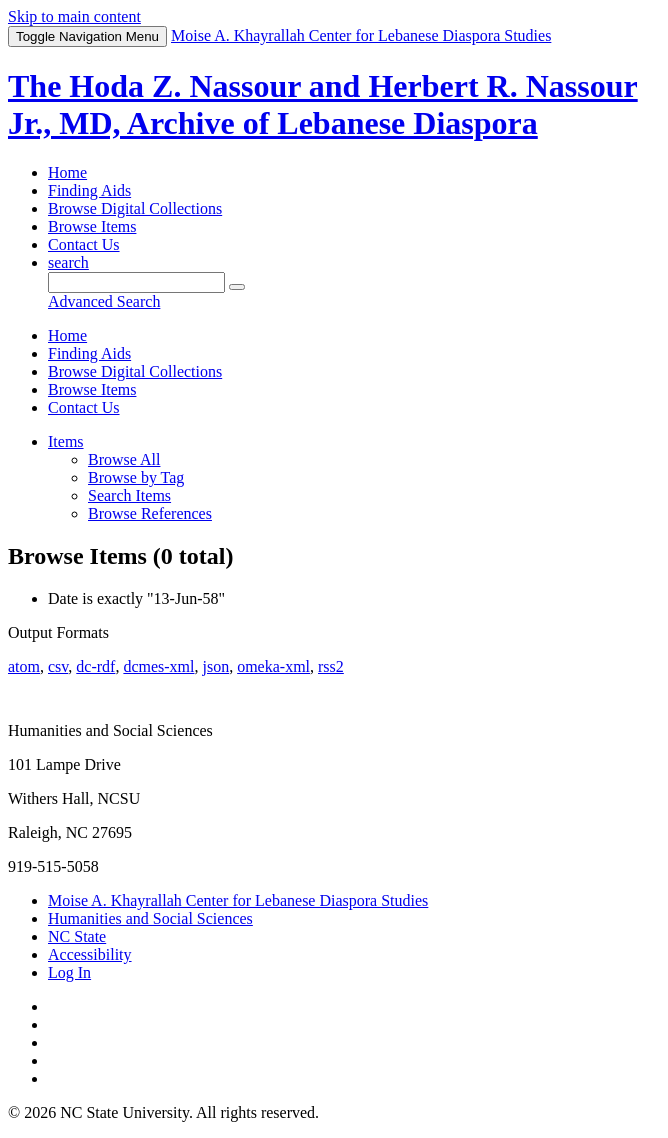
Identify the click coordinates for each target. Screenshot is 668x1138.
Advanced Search (104, 301)
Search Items (129, 495)
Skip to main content (74, 16)
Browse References (150, 513)
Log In (69, 972)
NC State (77, 936)
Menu (87, 36)
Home (67, 172)
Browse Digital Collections (135, 208)
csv (58, 666)
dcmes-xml (158, 666)
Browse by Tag (136, 477)
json (215, 666)
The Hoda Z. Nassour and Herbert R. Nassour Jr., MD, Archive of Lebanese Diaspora (323, 104)
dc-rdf (95, 666)
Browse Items (92, 226)
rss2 (331, 666)
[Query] (136, 282)
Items (66, 441)
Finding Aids (89, 190)
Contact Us (84, 244)
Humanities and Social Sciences (150, 918)
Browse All (124, 459)
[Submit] (237, 287)
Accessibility (90, 954)
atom (24, 666)
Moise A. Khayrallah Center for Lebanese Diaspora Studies (238, 900)
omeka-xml (273, 666)
